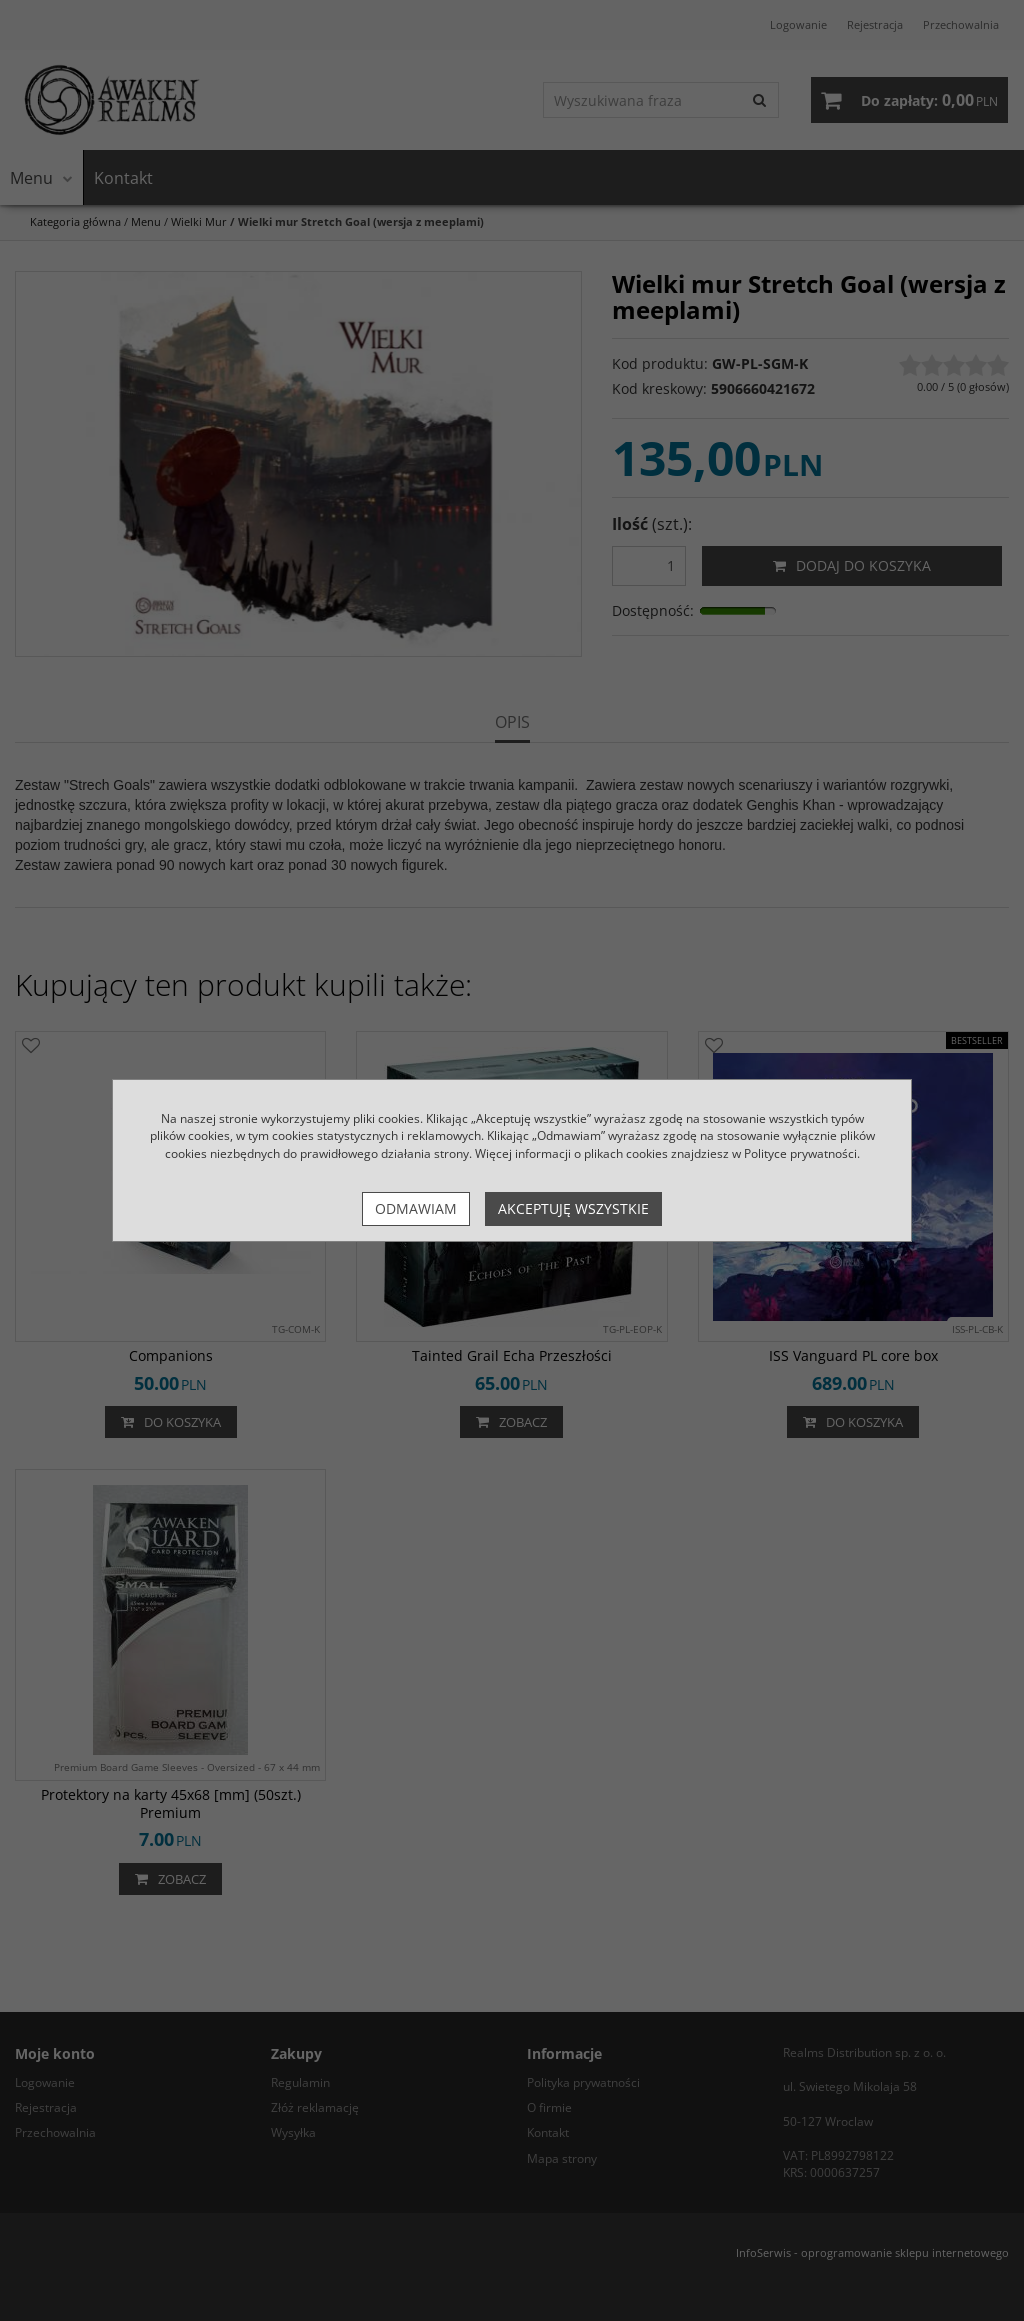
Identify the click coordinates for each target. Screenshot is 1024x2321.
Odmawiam (416, 1208)
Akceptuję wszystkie (573, 1208)
